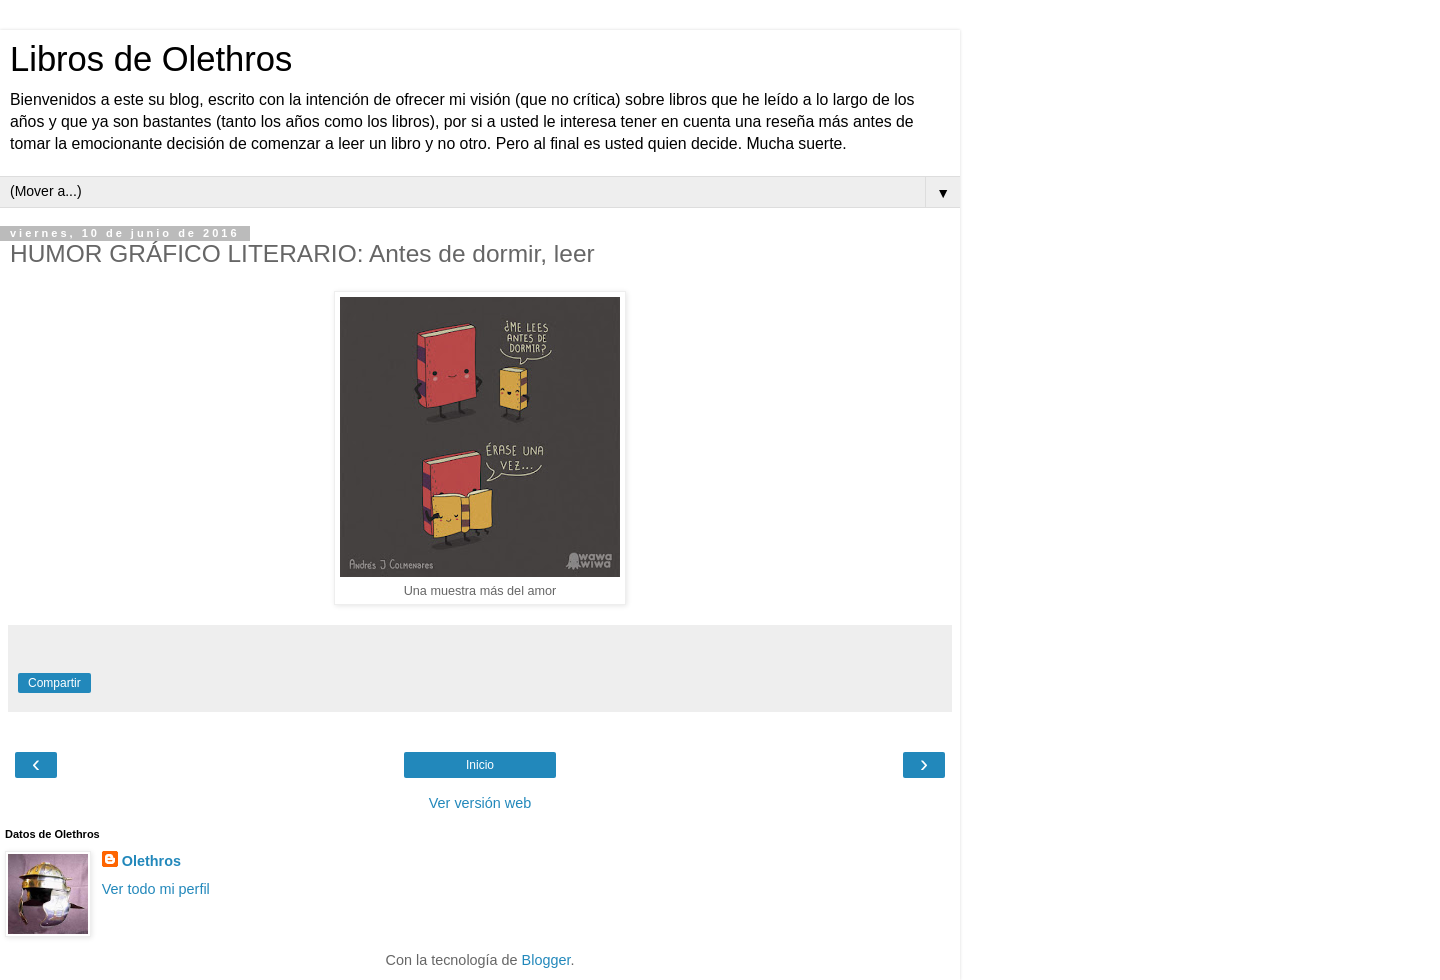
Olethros (151, 861)
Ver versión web (480, 803)
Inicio (480, 765)
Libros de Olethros (151, 59)
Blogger (546, 960)
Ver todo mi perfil (156, 889)
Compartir (54, 683)
